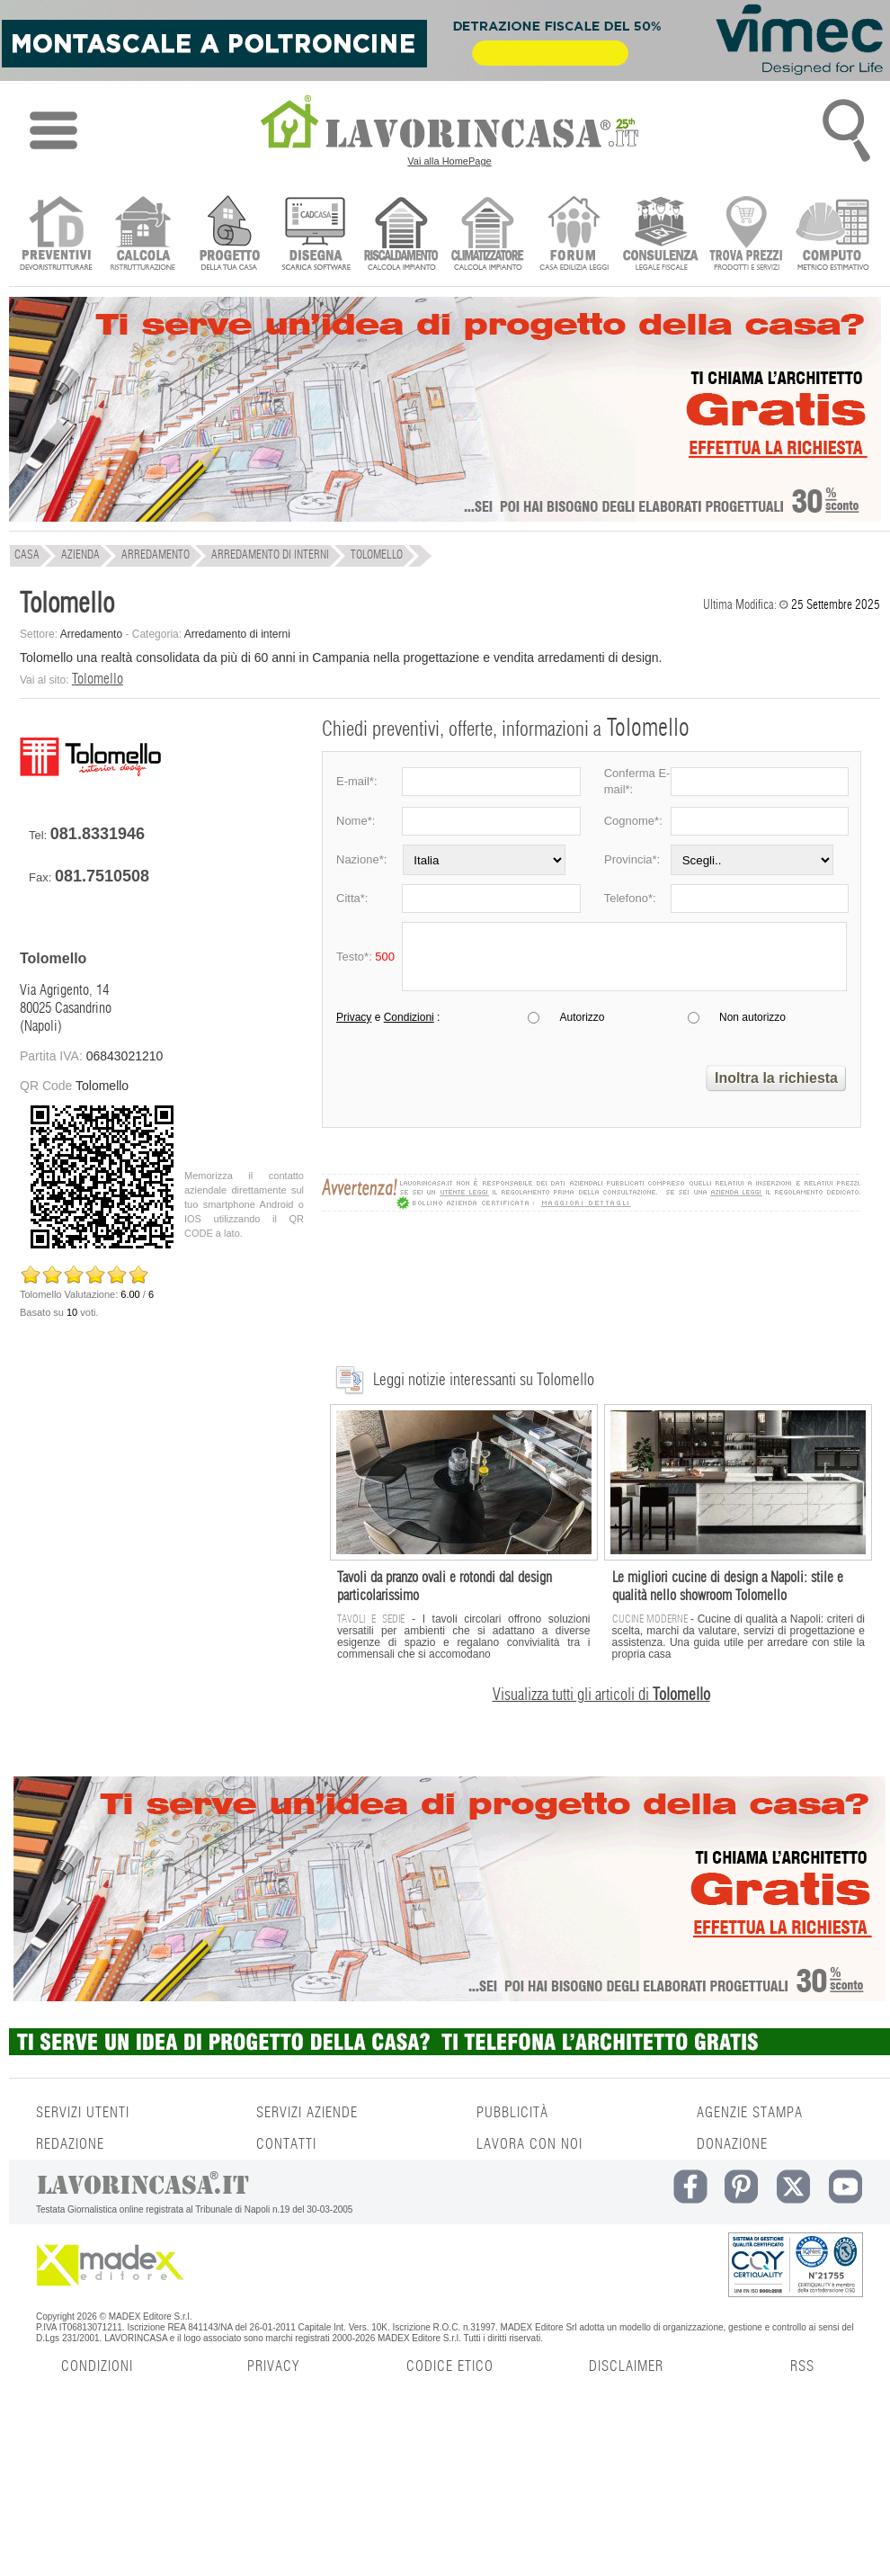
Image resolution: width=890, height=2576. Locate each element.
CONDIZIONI (97, 2366)
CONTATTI (286, 2144)
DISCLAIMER (626, 2366)
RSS (802, 2366)
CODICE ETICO (450, 2366)
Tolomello (97, 679)
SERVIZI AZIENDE (307, 2113)
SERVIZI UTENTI (82, 2113)
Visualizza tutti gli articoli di (601, 1695)
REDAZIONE (70, 2144)
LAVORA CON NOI (529, 2144)
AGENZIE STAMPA (750, 2113)
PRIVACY (273, 2366)
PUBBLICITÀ (512, 2113)
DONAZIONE (732, 2144)
